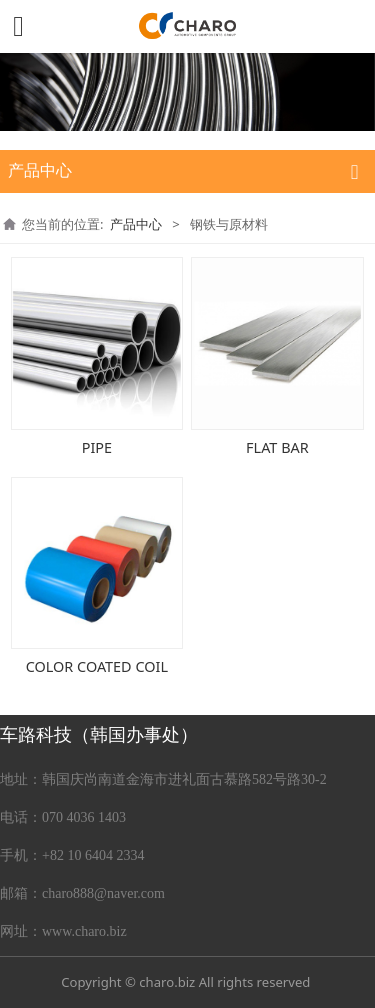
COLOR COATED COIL (97, 666)
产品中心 (136, 224)
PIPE (97, 447)
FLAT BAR (277, 447)
